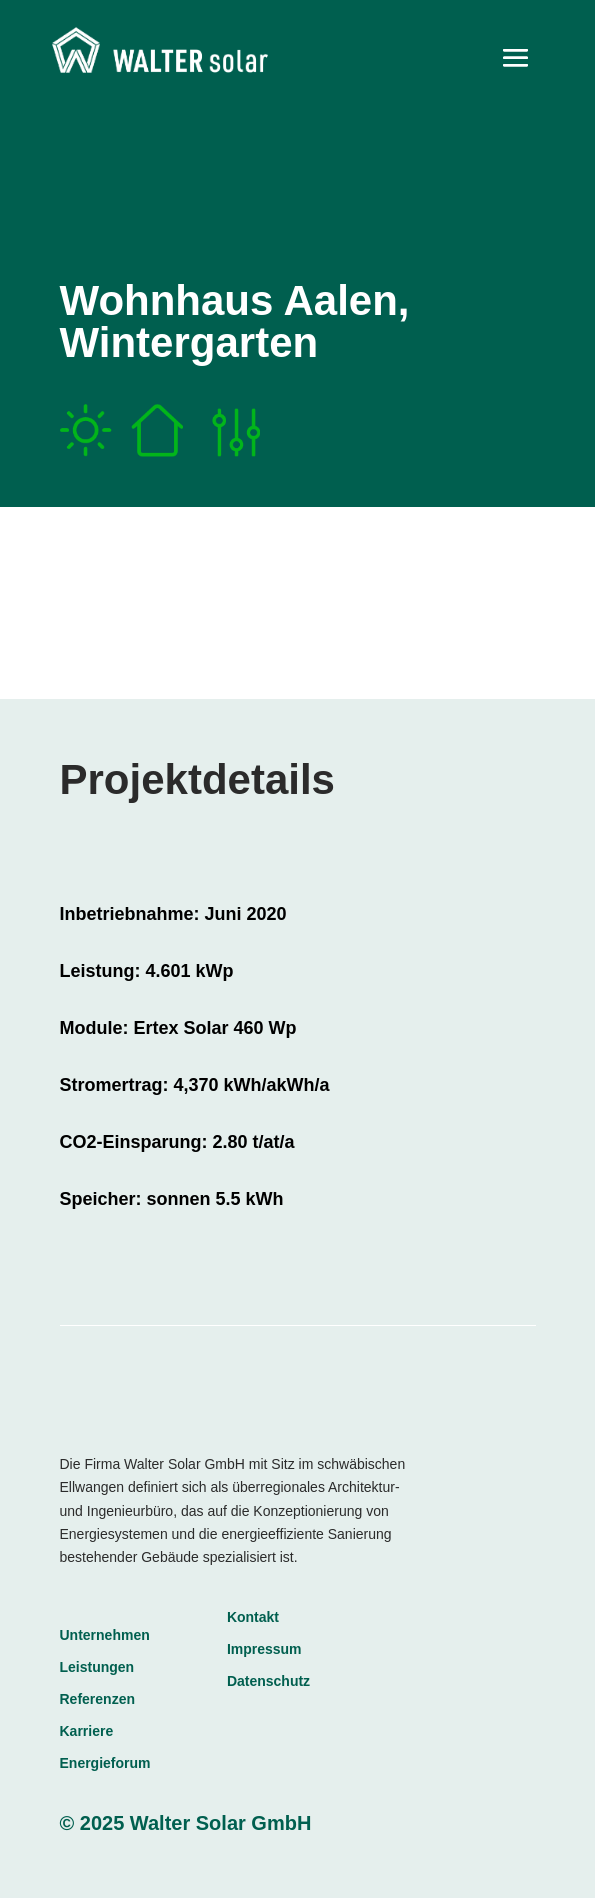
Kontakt (253, 1617)
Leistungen (97, 1667)
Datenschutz (268, 1681)
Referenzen (97, 1699)
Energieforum (105, 1763)
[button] (36, 1862)
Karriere (87, 1731)
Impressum (264, 1649)
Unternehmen (105, 1635)
